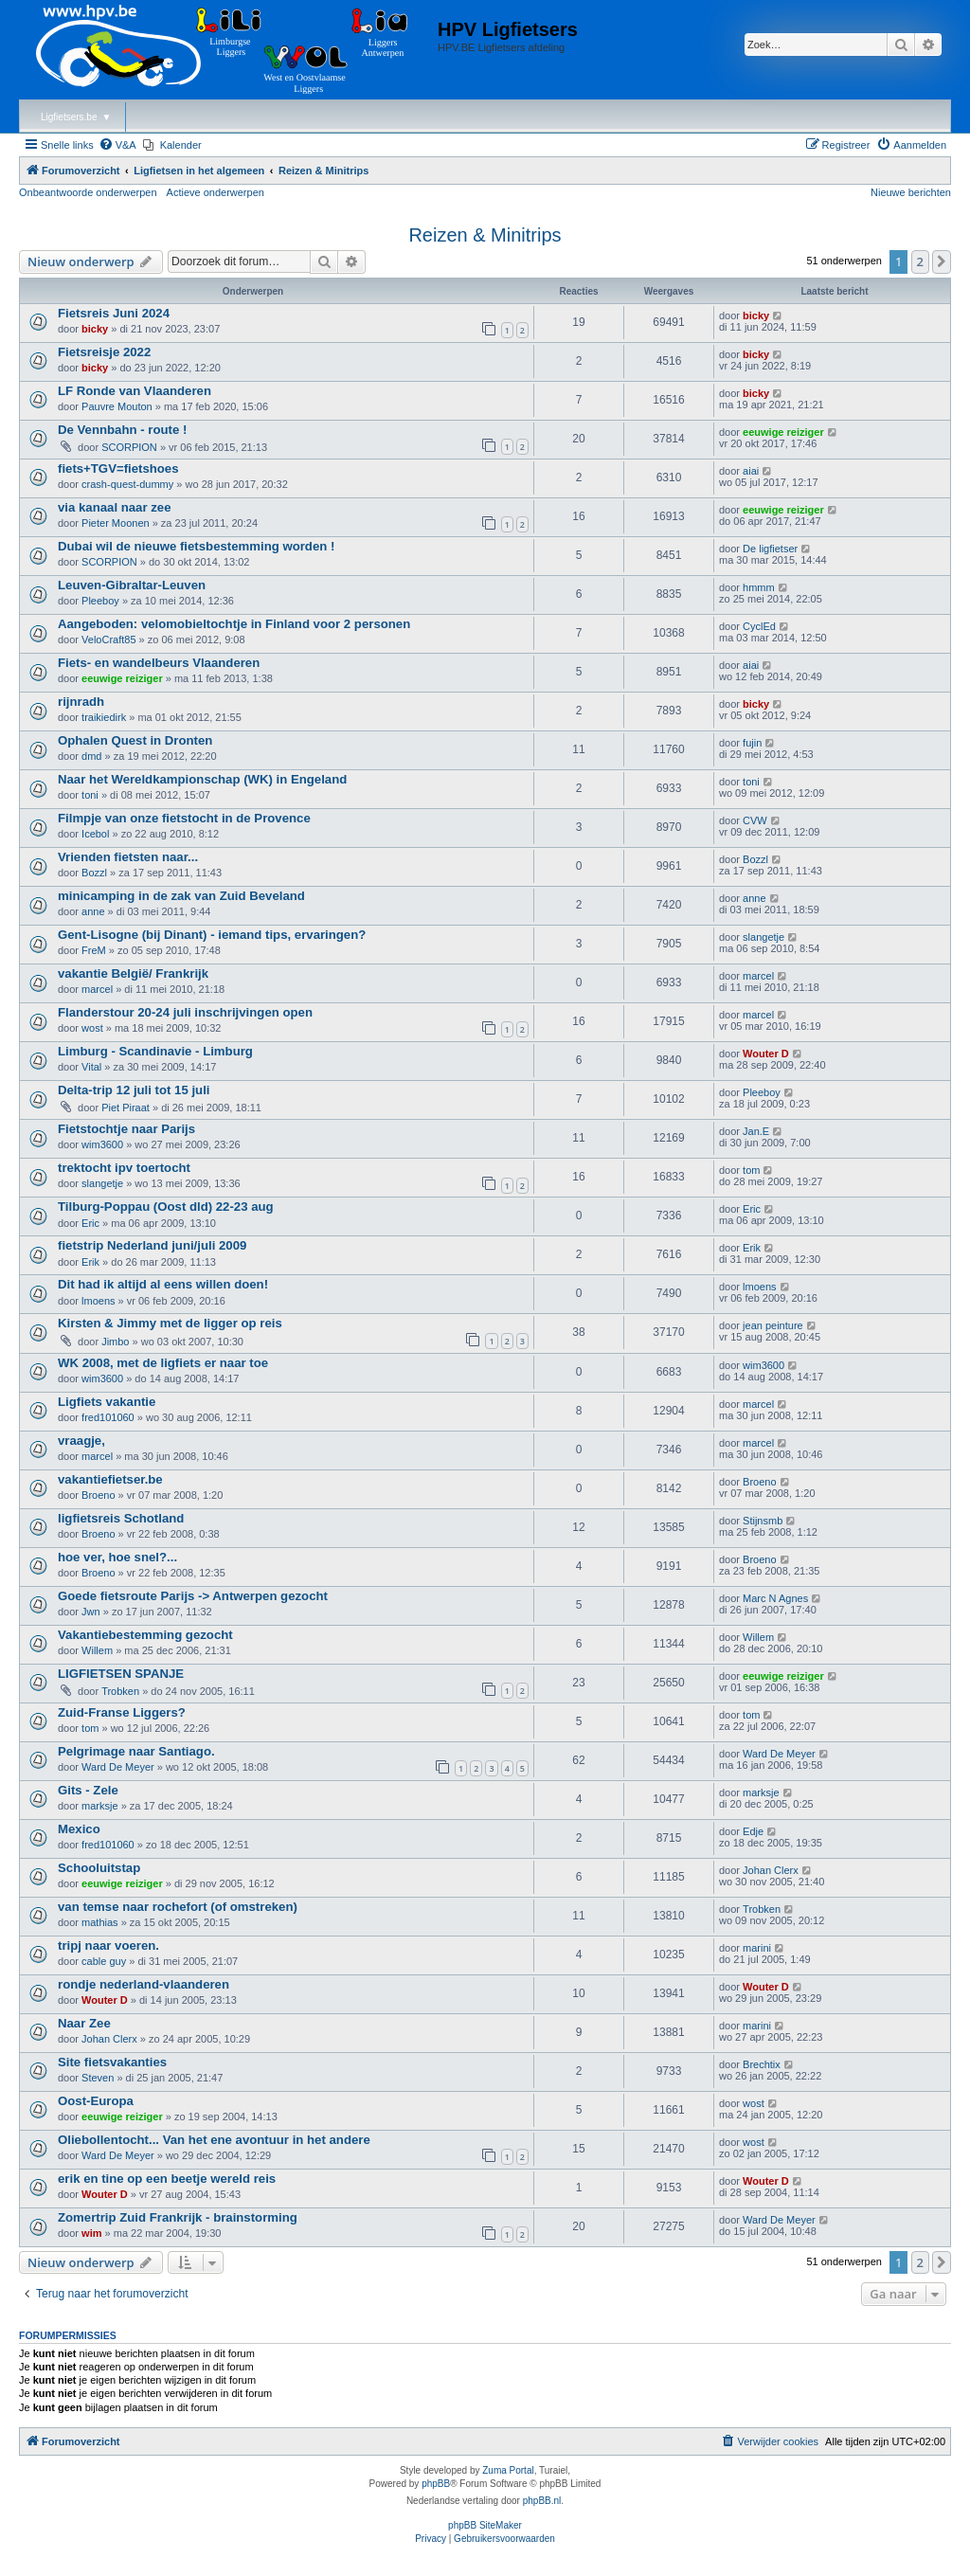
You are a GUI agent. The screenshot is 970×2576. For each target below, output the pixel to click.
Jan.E (756, 1131)
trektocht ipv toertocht (124, 1168)
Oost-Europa (96, 2101)
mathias (99, 1922)
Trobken (120, 1691)
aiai (751, 471)
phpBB (436, 2483)
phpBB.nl (542, 2500)
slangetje (763, 937)
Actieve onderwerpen (215, 192)
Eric (90, 1223)
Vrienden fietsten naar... (128, 857)
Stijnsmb (762, 1520)
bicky (94, 328)
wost (92, 1028)
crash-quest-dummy (127, 484)
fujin (752, 742)
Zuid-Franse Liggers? (122, 1712)
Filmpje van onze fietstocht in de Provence (184, 818)
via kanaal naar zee (114, 507)
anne (92, 911)
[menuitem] (117, 145)
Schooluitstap (99, 1868)
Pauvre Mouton (117, 406)
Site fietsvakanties (112, 2062)
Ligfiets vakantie (106, 1402)
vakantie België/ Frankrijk (133, 973)
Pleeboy (100, 600)
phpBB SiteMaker (485, 2525)
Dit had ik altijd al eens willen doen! (163, 1284)
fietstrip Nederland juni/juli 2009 (152, 1245)
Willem (97, 1650)
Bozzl (94, 872)
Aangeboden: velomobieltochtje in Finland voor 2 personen (234, 624)
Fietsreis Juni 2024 (114, 313)
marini (757, 1948)
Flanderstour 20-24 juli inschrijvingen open (185, 1012)
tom (751, 1170)
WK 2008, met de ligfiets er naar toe (163, 1363)
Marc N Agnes (775, 1598)
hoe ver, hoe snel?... (117, 1557)
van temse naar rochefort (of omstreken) (177, 1907)
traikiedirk (103, 717)
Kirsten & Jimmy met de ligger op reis (170, 1323)
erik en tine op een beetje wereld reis (167, 2178)
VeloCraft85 (108, 639)
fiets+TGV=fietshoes (118, 468)
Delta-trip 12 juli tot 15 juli (133, 1090)
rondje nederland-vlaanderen (143, 1984)
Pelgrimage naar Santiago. (136, 1751)
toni (90, 795)
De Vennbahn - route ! (122, 430)
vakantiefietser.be (110, 1479)
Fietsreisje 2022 (104, 352)
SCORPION (129, 447)
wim (91, 2233)
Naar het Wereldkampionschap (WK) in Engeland (202, 779)
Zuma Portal (507, 2470)
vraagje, (81, 1440)
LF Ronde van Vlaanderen (134, 391)
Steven (97, 2077)
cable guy (103, 1961)
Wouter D (766, 1053)
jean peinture (773, 1325)
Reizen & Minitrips (484, 235)
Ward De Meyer (117, 1767)
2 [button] (920, 261)
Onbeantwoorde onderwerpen (88, 192)
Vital (91, 1066)
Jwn (90, 1611)
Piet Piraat (125, 1107)
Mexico (79, 1829)
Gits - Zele (88, 1790)
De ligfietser (770, 548)
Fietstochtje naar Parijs (126, 1129)
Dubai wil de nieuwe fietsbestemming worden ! (196, 546)
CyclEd (759, 626)
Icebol (95, 833)
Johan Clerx (771, 1870)
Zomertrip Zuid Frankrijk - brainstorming (177, 2217)
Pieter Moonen (115, 523)
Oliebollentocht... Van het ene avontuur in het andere (214, 2140)
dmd (91, 756)
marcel (97, 989)
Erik (90, 1262)
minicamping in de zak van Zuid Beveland (181, 896)
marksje (99, 1805)
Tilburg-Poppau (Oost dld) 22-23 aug (166, 1206)
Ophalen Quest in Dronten (135, 740)
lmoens (98, 1300)
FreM (93, 950)
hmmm (759, 587)
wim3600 (102, 1144)
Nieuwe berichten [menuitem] (911, 192)
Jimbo (115, 1341)
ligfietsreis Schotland (121, 1518)
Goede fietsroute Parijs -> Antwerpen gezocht (193, 1596)
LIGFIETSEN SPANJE (121, 1673)
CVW (755, 820)
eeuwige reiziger (783, 432)
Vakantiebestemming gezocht (145, 1635)
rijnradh (81, 701)
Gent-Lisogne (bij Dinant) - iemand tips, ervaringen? (212, 935)
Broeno (98, 1495)
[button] (941, 261)
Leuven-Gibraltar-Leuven (132, 585)
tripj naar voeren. (108, 1945)
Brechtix (762, 2064)
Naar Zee (84, 2023)
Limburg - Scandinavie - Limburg (155, 1051)
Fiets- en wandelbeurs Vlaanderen (159, 663)
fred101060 (108, 1417)
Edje (753, 1831)
